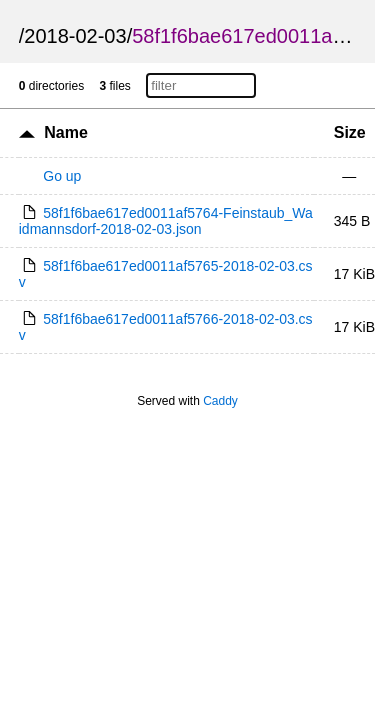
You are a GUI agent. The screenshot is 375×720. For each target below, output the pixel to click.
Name (66, 132)
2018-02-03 (75, 36)
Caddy (220, 401)
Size (350, 132)
